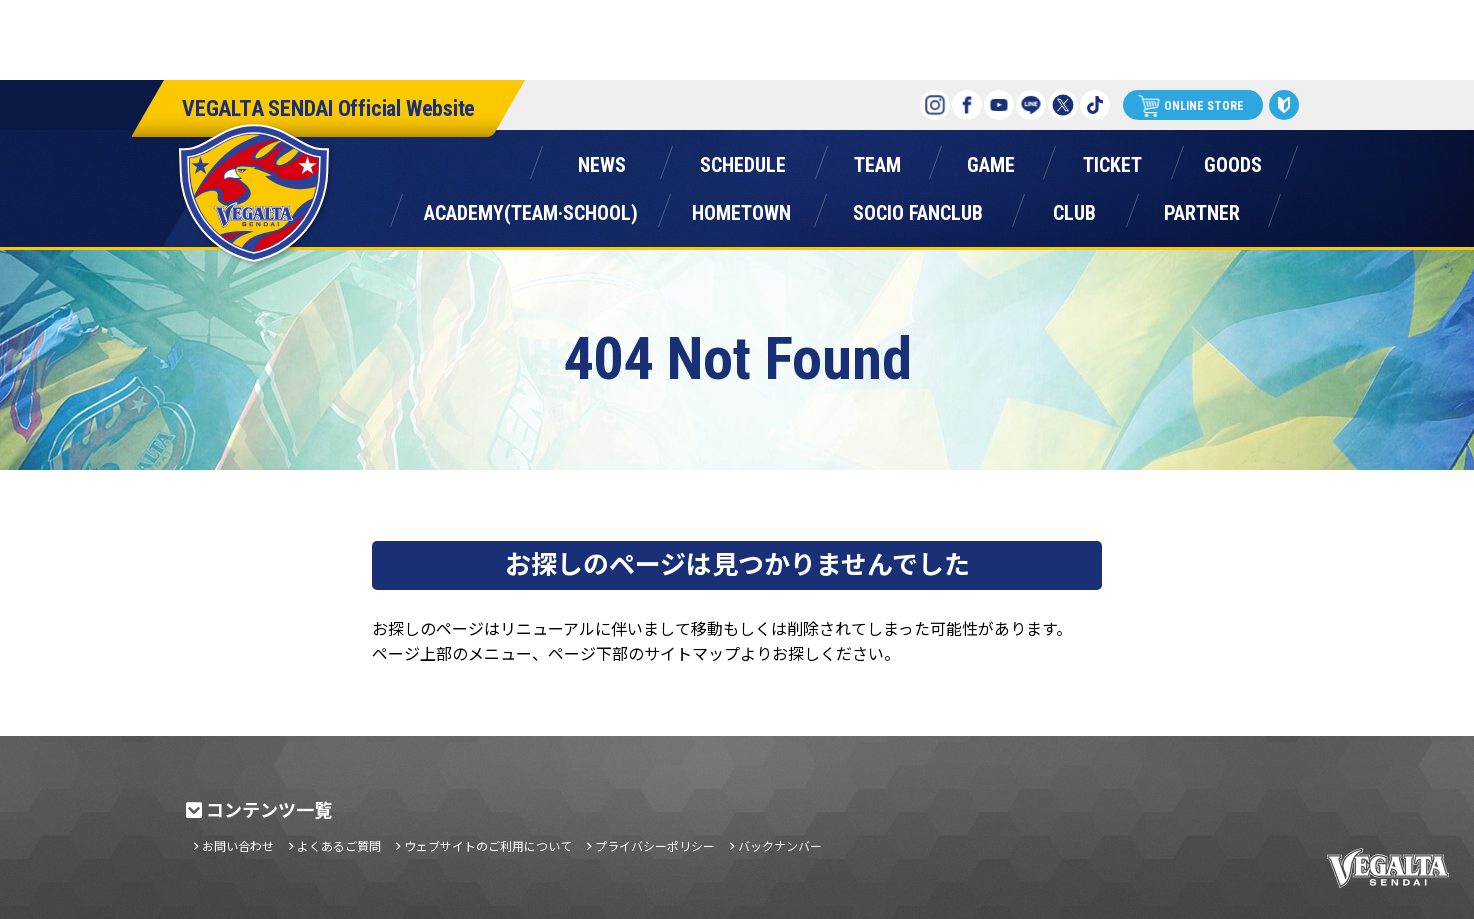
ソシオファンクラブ (918, 208)
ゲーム (991, 160)
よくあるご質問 (339, 846)
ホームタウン (741, 208)
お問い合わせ (238, 846)
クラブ (1074, 208)
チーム (877, 160)
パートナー (1202, 208)
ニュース (601, 160)
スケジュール (742, 160)
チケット (1112, 160)
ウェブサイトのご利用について (488, 846)
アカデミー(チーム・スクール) (530, 208)
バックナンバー (780, 846)
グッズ (1233, 160)
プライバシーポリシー (655, 846)
